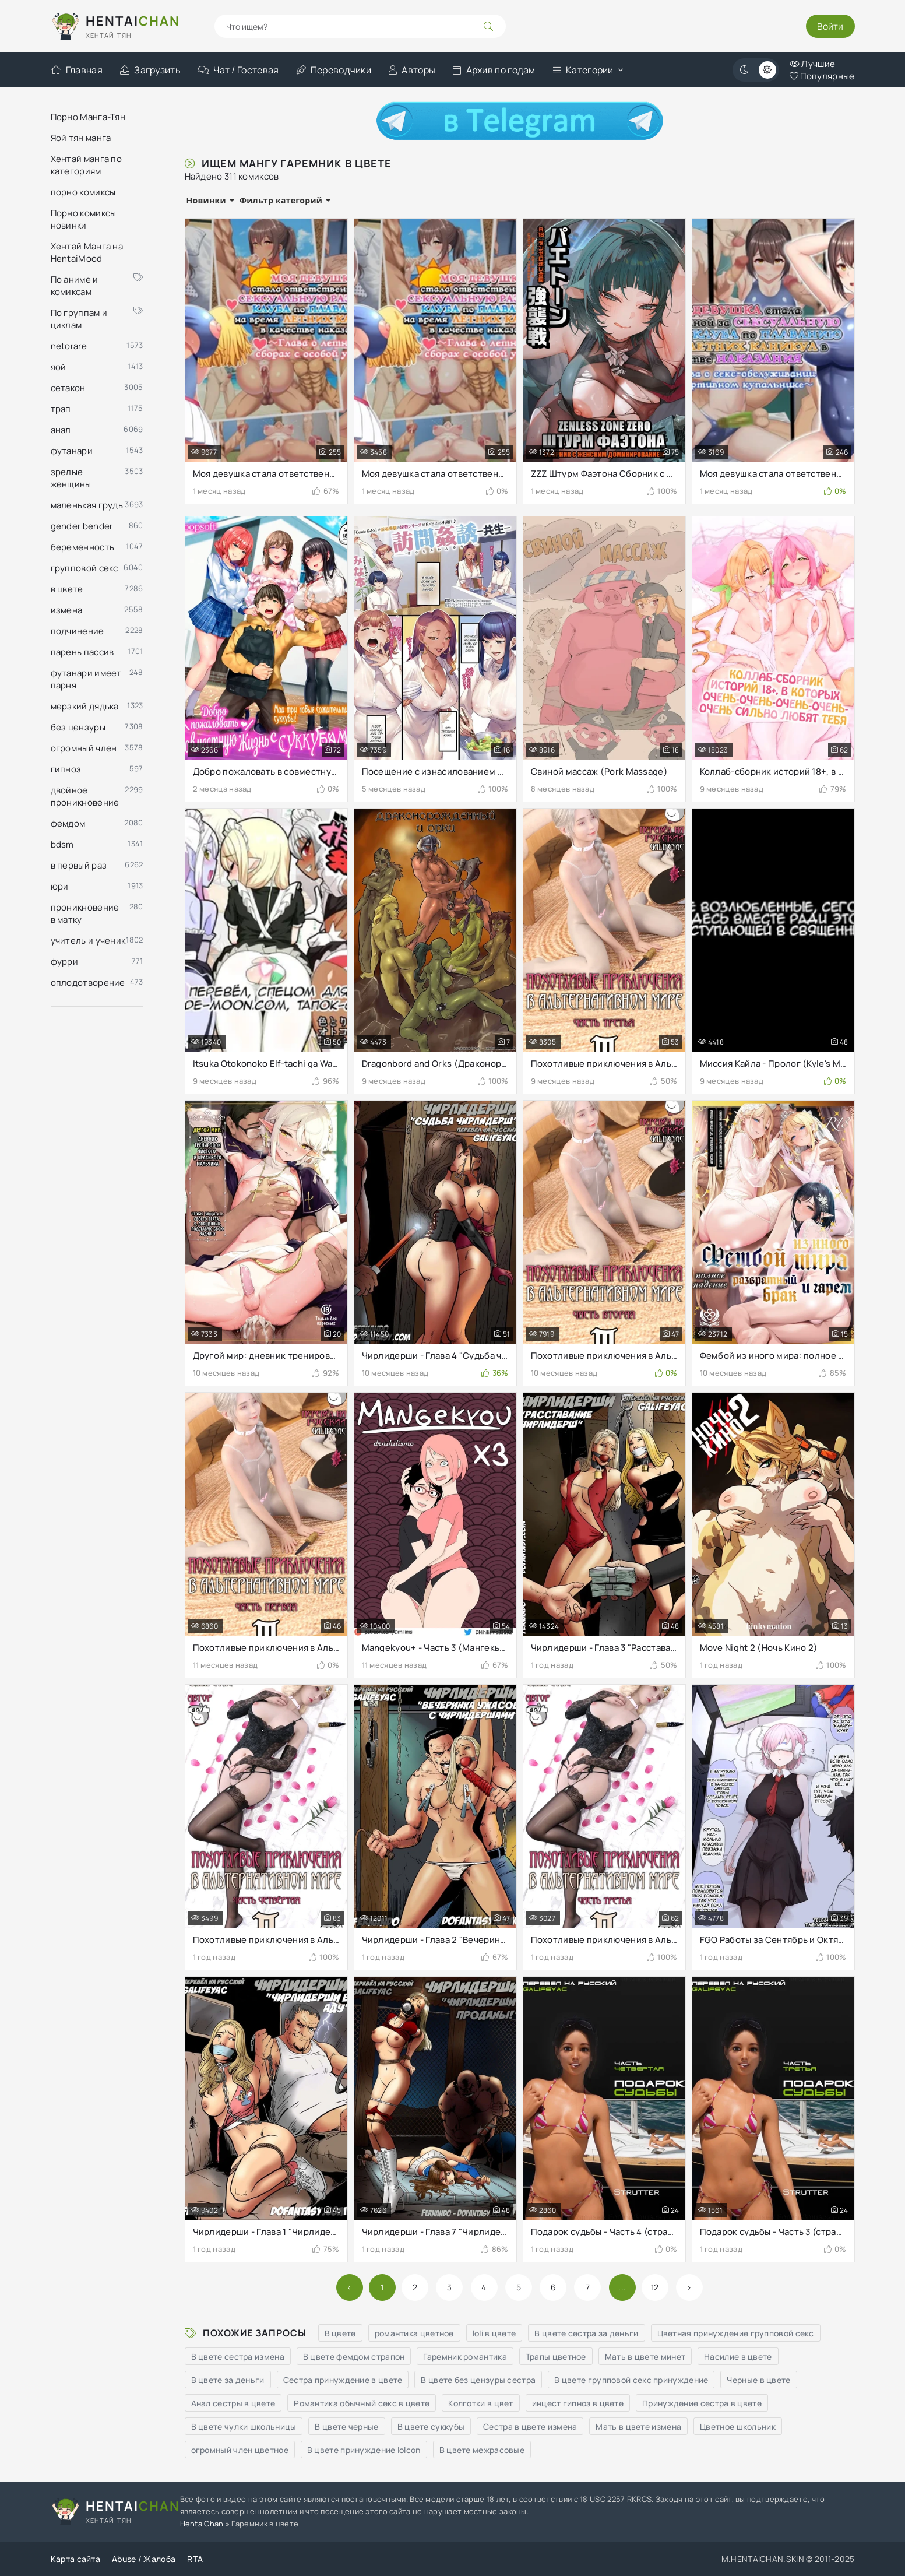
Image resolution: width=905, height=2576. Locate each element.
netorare (69, 346)
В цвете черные (346, 2426)
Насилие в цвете (738, 2356)
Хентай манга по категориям (86, 165)
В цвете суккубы (431, 2426)
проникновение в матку (85, 913)
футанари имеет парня (86, 679)
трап (61, 409)
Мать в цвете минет (645, 2356)
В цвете (340, 2333)
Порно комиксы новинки (84, 219)
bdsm (62, 844)
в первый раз (79, 865)
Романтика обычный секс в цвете (361, 2403)
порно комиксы (83, 192)
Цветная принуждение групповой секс (735, 2333)
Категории (583, 70)
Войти (830, 26)
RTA (195, 2558)
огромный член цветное (239, 2449)
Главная (77, 70)
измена (67, 610)
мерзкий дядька (85, 706)
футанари (72, 451)
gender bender (82, 526)
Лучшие (812, 64)
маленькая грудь (87, 505)
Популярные (822, 76)
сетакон (68, 388)
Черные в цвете (758, 2379)
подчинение (77, 631)
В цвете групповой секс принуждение (631, 2379)
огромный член (84, 748)
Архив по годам (494, 70)
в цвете (67, 589)
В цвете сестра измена (237, 2356)
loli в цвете (494, 2333)
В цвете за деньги (228, 2379)
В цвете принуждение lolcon (364, 2449)
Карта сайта (75, 2558)
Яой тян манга (81, 138)
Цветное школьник (738, 2426)
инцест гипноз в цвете (578, 2403)
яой (58, 367)
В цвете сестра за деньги (586, 2333)
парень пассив (82, 652)
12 (655, 2287)
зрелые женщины (71, 478)
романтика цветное (414, 2333)
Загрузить (150, 70)
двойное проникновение (85, 796)
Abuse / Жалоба (143, 2558)
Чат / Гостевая (238, 70)
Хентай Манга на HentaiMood (87, 252)
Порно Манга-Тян (88, 117)
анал (61, 430)
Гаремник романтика (464, 2356)
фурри (65, 961)
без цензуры (78, 727)
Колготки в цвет (480, 2403)
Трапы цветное (556, 2356)
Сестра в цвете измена (530, 2426)
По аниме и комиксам (97, 285)
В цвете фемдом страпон (354, 2356)
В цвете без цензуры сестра (478, 2379)
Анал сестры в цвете (233, 2403)
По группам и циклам (97, 319)
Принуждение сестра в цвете (702, 2403)
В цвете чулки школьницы (244, 2426)
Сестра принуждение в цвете (343, 2379)
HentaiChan (202, 2523)
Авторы (412, 70)
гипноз (66, 769)
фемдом (68, 823)
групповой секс (84, 568)
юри (60, 886)
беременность (83, 547)
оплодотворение (88, 982)
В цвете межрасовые (481, 2449)
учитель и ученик (88, 940)
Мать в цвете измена (638, 2426)
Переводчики (333, 70)
